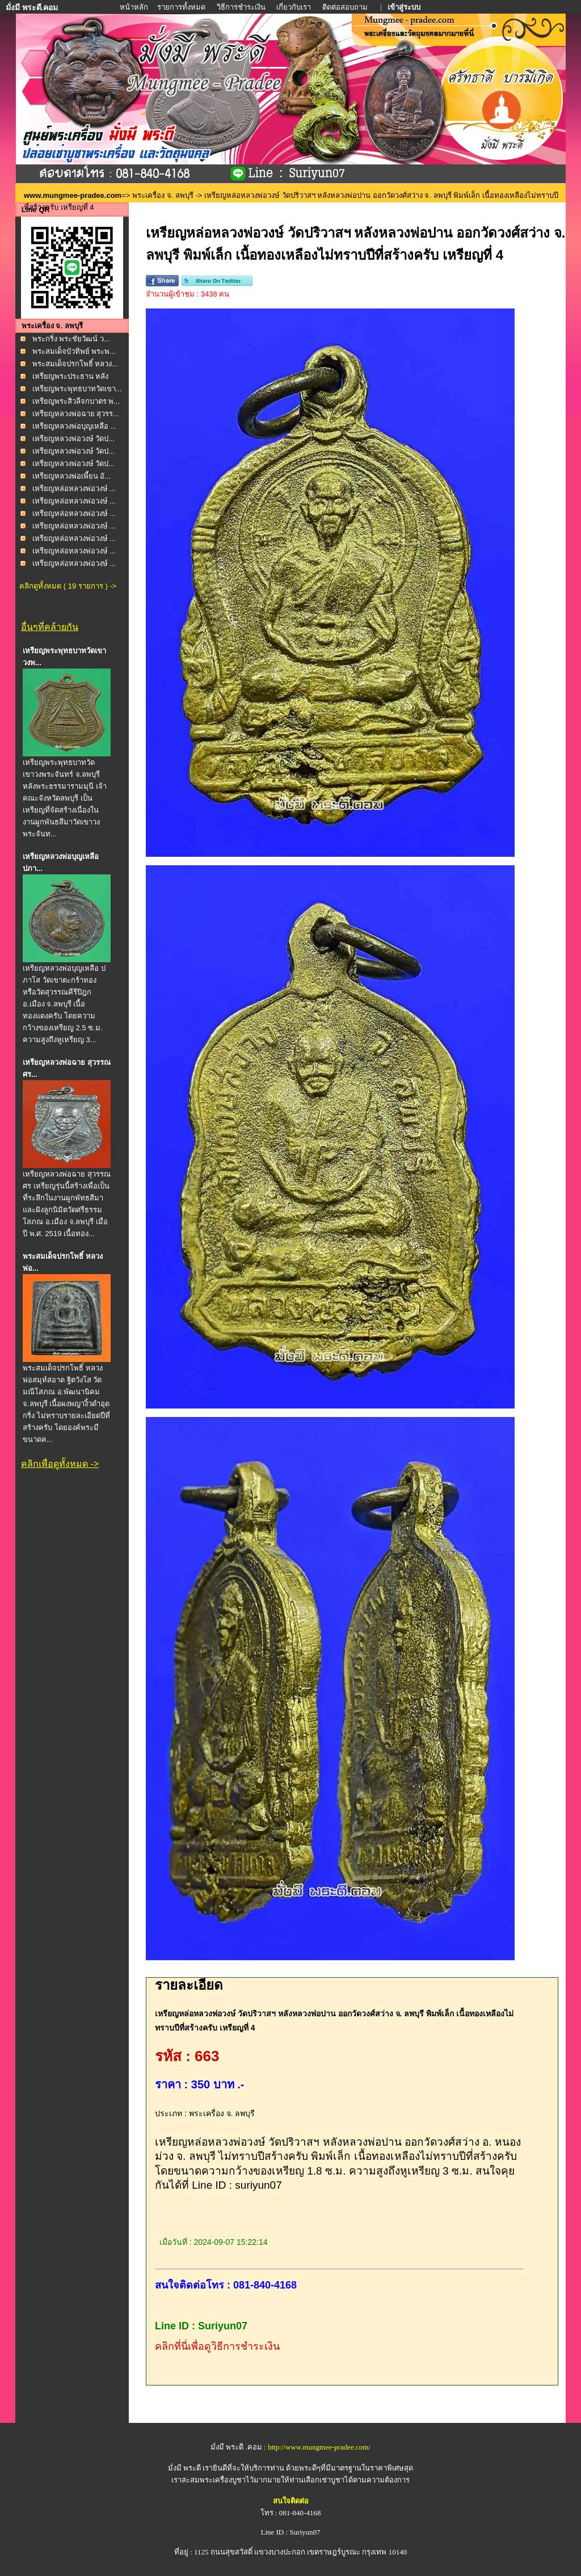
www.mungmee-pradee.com (72, 195)
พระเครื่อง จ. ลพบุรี (162, 195)
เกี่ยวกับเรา (293, 7)
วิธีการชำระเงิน (242, 7)
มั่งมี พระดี (185, 2468)
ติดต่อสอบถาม (345, 7)
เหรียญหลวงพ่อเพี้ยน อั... (71, 476)
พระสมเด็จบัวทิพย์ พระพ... (74, 351)
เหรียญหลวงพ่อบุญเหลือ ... (74, 426)
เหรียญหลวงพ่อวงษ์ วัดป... (73, 438)
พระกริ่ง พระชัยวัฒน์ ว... (71, 339)
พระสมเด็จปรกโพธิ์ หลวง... (75, 363)
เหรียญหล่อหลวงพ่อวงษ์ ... (74, 488)
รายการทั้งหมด (181, 7)
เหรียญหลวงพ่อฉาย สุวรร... (75, 413)
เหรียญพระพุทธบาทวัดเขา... (77, 388)
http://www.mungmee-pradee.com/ (319, 2447)
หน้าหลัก (135, 7)
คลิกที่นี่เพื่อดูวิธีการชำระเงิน (217, 2346)
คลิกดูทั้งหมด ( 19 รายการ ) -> (67, 586)
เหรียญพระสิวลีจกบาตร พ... (76, 401)
